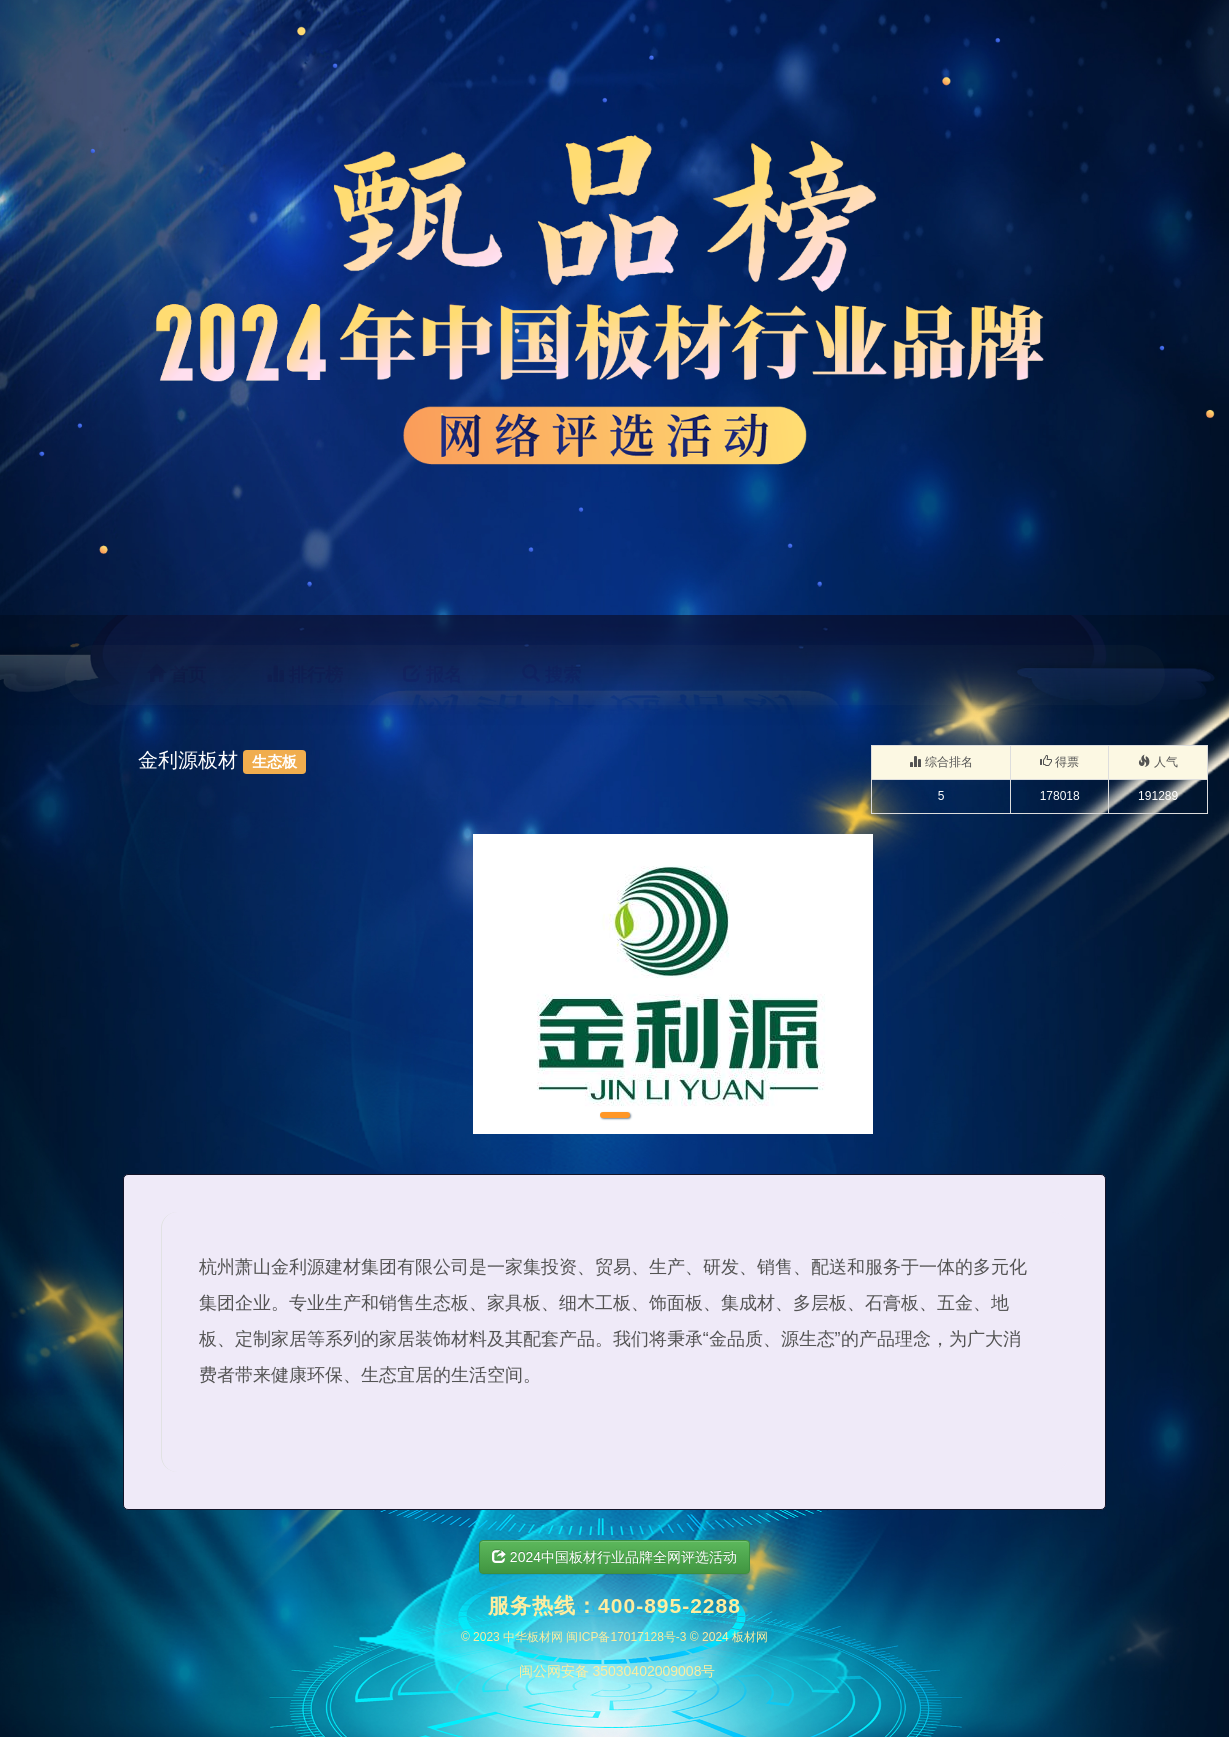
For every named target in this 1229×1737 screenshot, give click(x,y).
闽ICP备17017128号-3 (626, 1637)
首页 (176, 674)
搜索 (551, 674)
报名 (432, 674)
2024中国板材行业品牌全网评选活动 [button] (614, 1557)
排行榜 (304, 674)
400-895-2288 (669, 1605)
